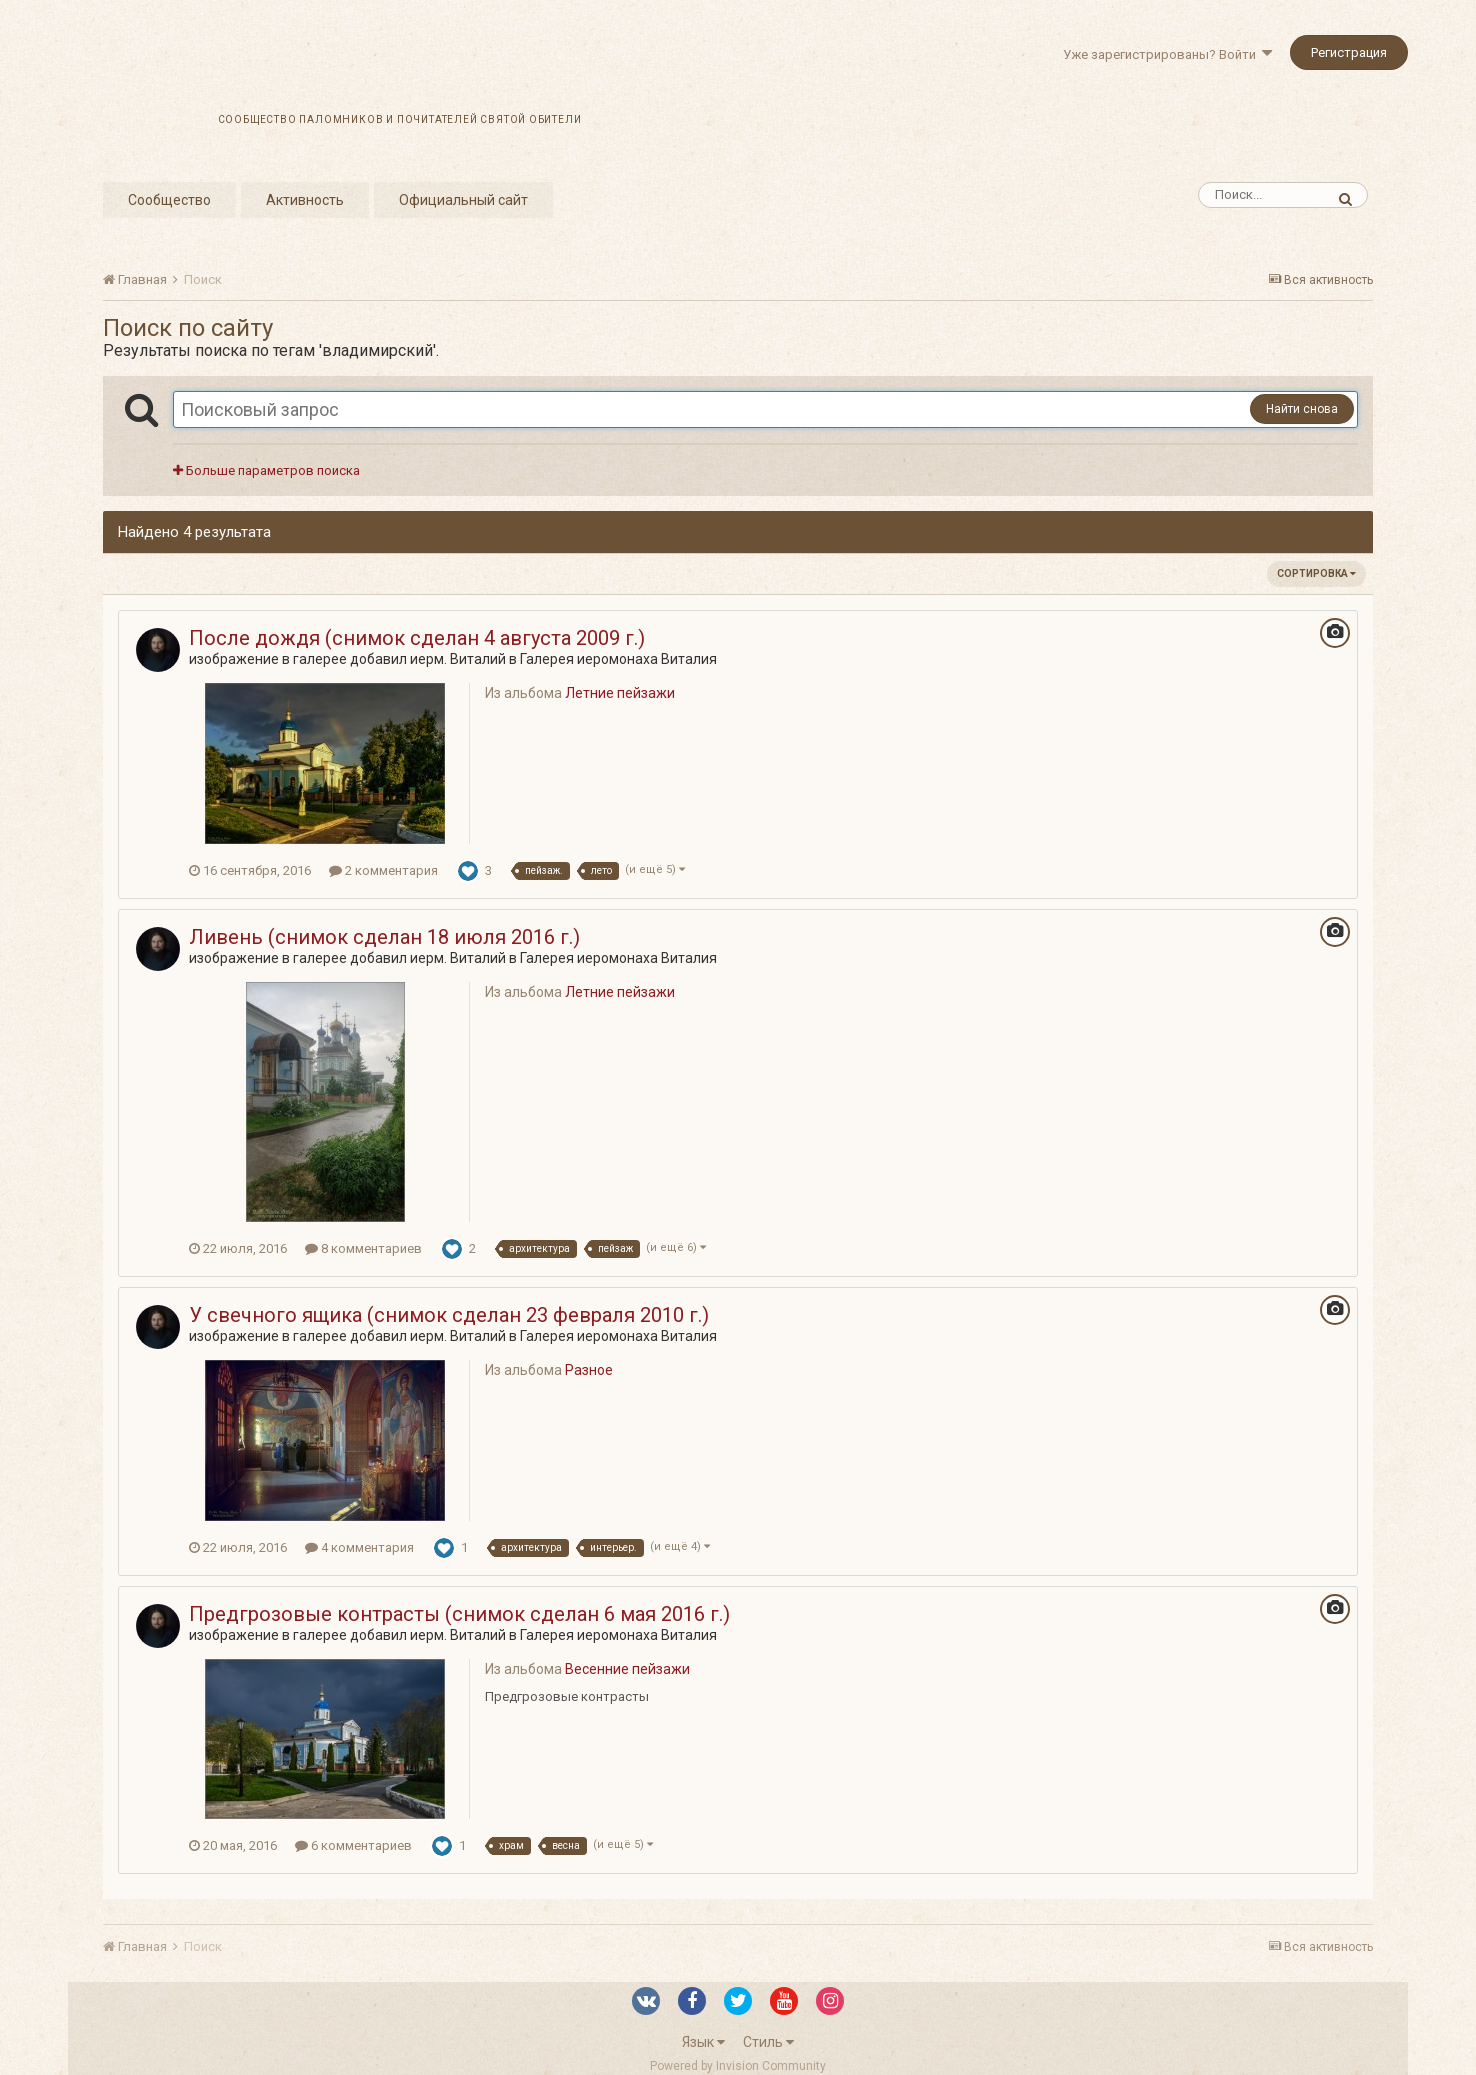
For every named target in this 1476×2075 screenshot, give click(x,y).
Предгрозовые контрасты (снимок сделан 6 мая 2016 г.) (459, 1614)
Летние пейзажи (620, 693)
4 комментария (359, 1547)
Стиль (768, 2042)
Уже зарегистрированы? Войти (1167, 54)
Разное (589, 1370)
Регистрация (1349, 52)
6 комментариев (353, 1845)
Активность (305, 200)
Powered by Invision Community (738, 2066)
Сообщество (169, 200)
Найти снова (1302, 409)
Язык (703, 2042)
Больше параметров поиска (266, 470)
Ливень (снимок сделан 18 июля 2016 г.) (384, 937)
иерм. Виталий (458, 659)
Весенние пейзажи (627, 1669)
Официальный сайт (463, 200)
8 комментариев (363, 1248)
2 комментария (383, 870)
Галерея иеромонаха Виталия (618, 659)
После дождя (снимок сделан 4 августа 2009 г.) (417, 638)
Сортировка (1316, 573)
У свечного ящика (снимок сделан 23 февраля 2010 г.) (449, 1315)
